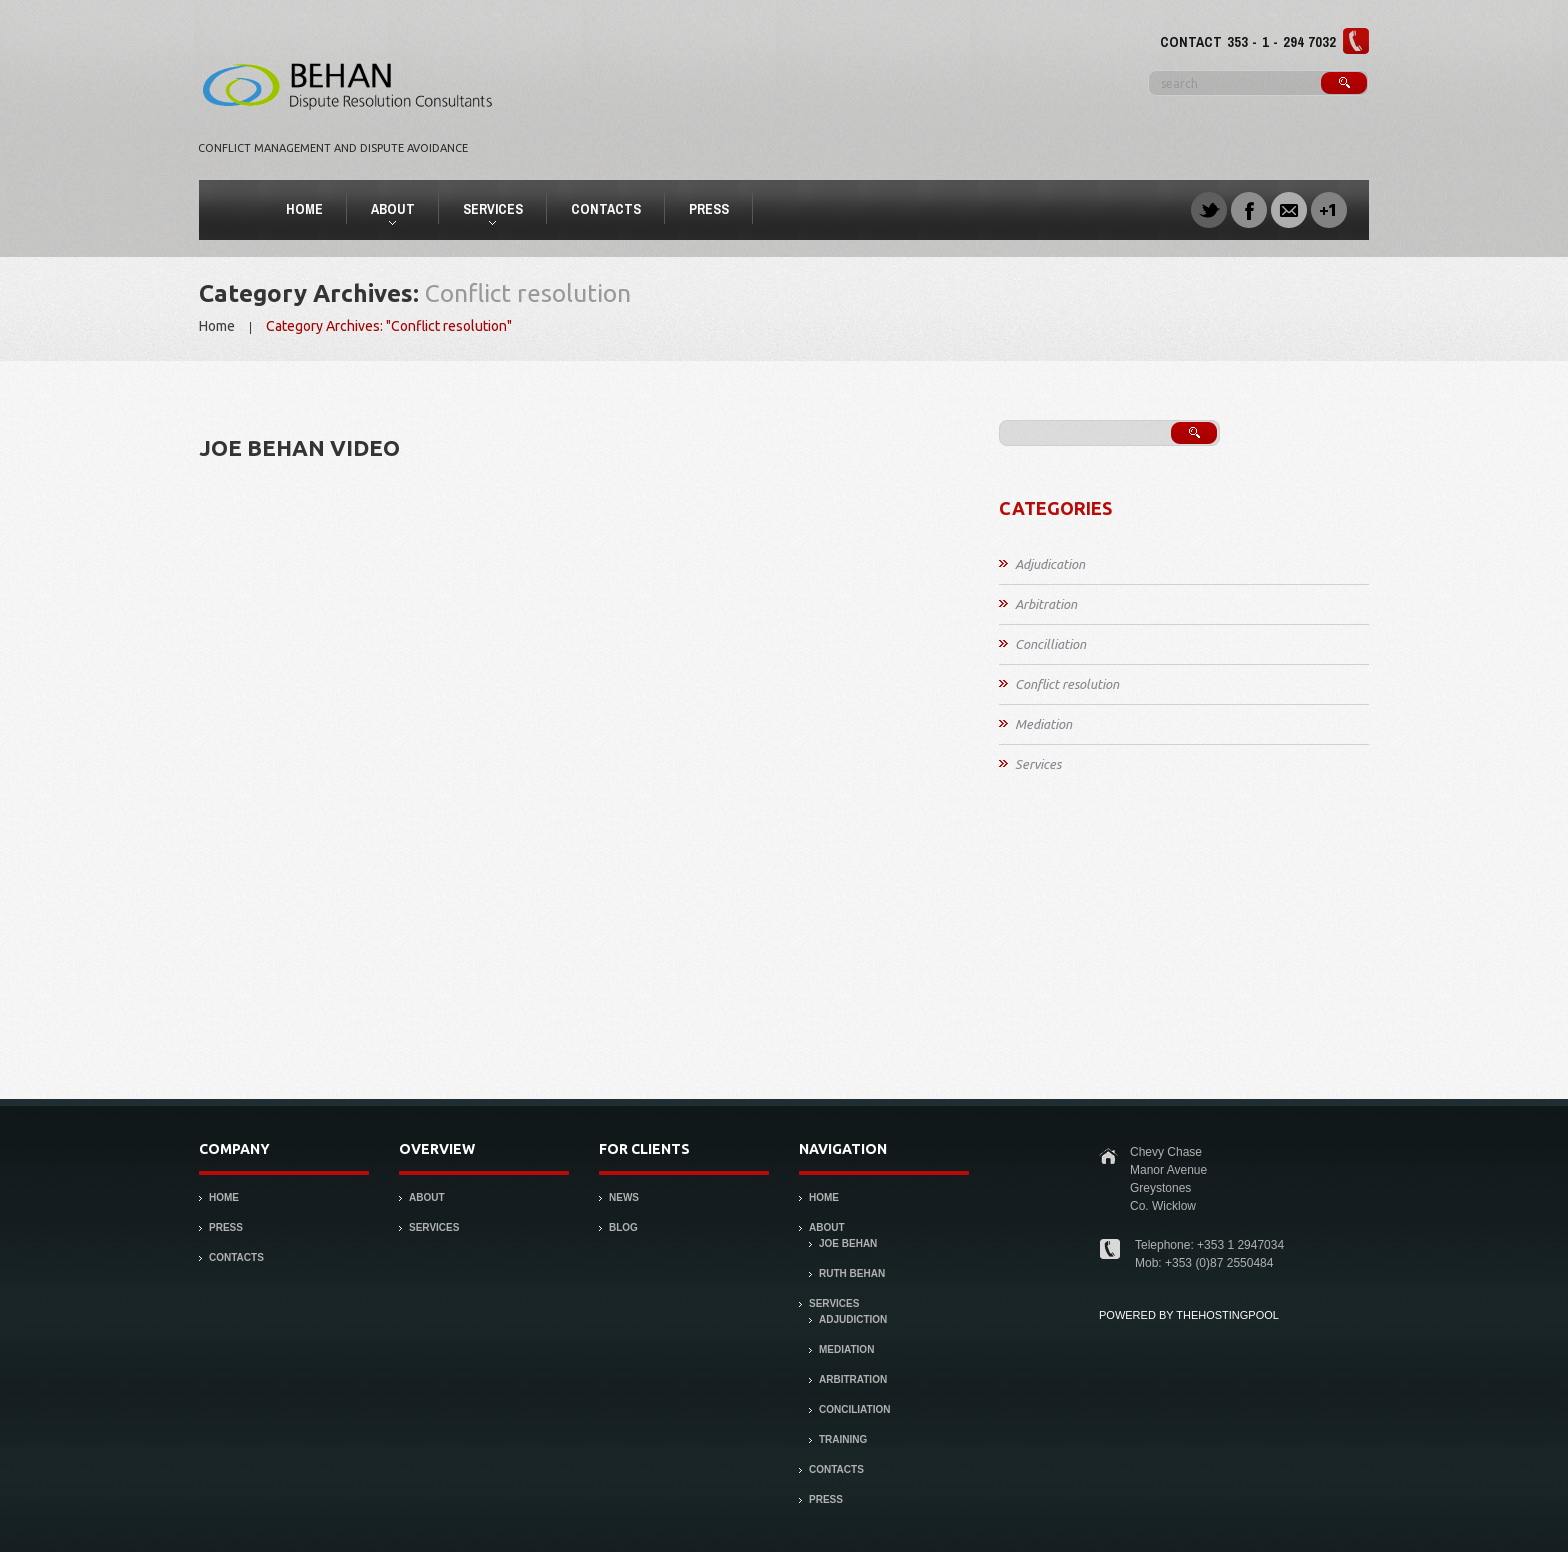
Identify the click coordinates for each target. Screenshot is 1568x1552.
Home (304, 209)
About (384, 212)
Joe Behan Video (299, 447)
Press (709, 209)
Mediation (1043, 724)
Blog (623, 1227)
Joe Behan (848, 1243)
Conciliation (854, 1409)
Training (843, 1439)
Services (484, 212)
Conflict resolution (1067, 684)
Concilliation (1050, 644)
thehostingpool (1227, 1315)
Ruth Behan (852, 1273)
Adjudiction (853, 1319)
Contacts (606, 209)
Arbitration (1046, 604)
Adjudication (1050, 564)
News (624, 1197)
